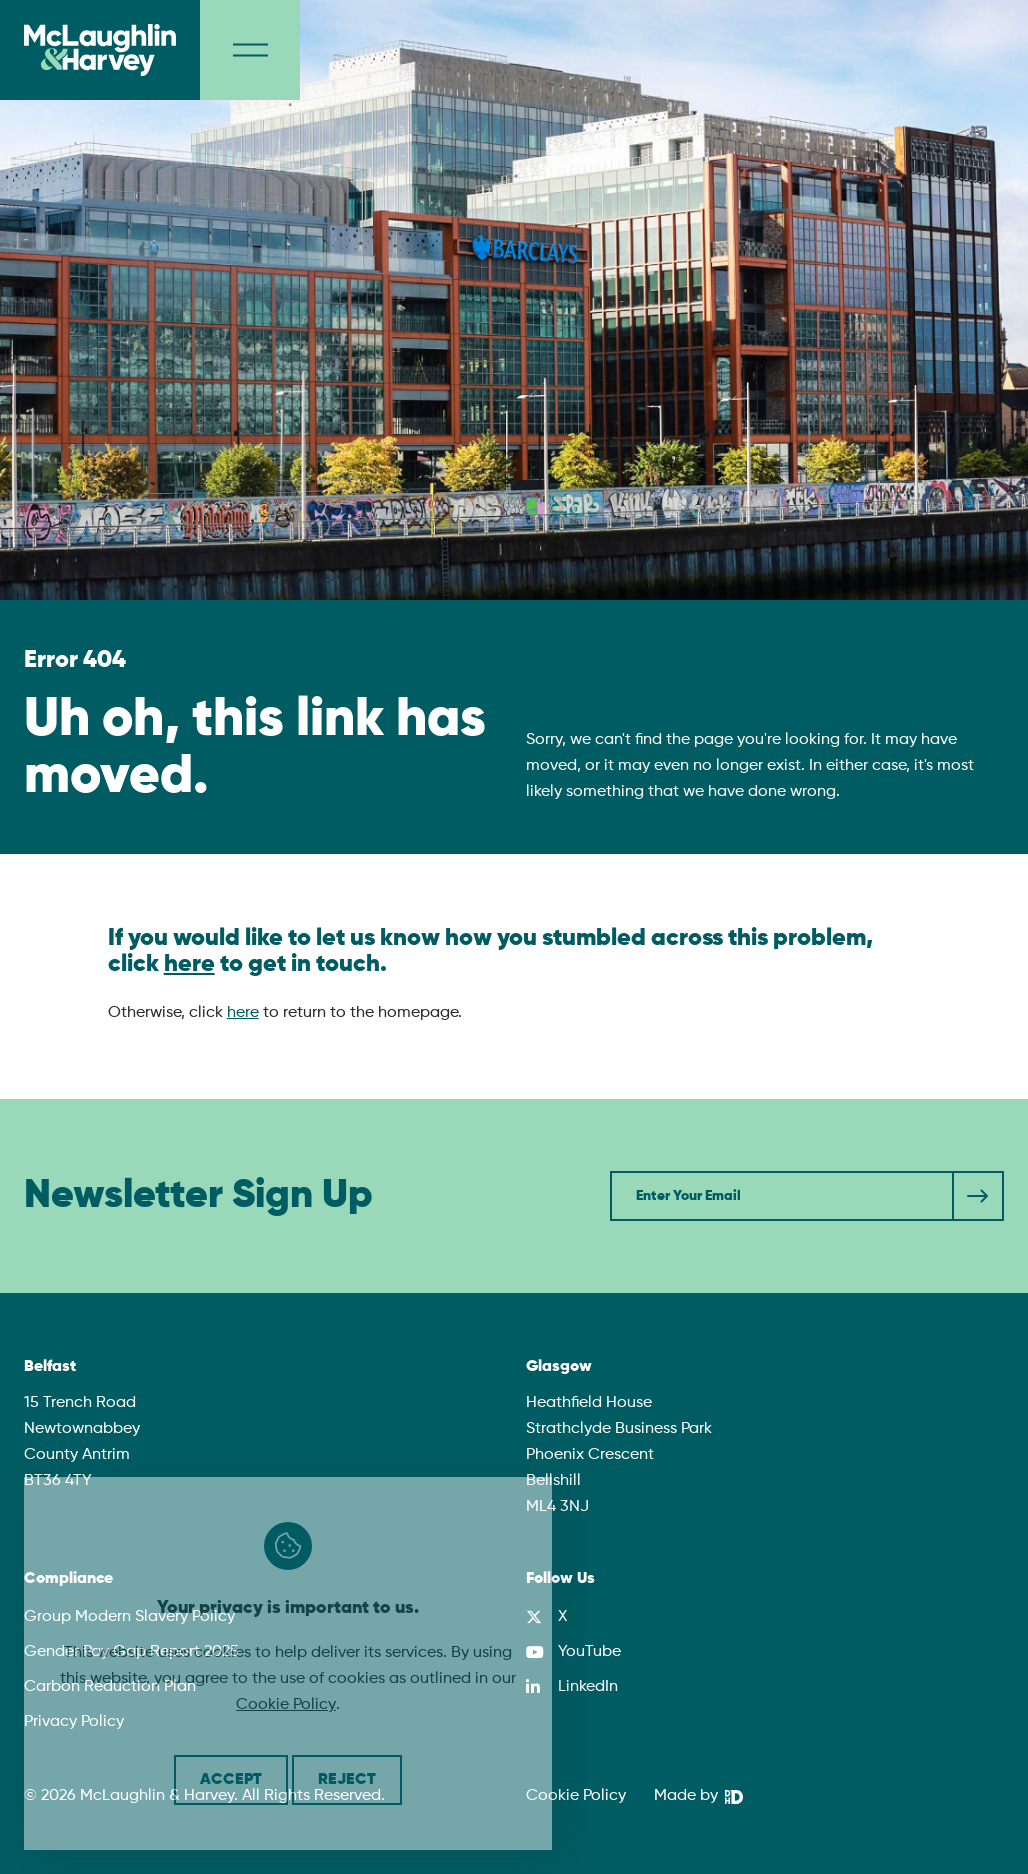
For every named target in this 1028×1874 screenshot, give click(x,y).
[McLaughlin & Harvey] (100, 50)
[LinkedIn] (572, 1687)
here (189, 964)
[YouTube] (573, 1652)
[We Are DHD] (698, 1797)
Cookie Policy (286, 1705)
